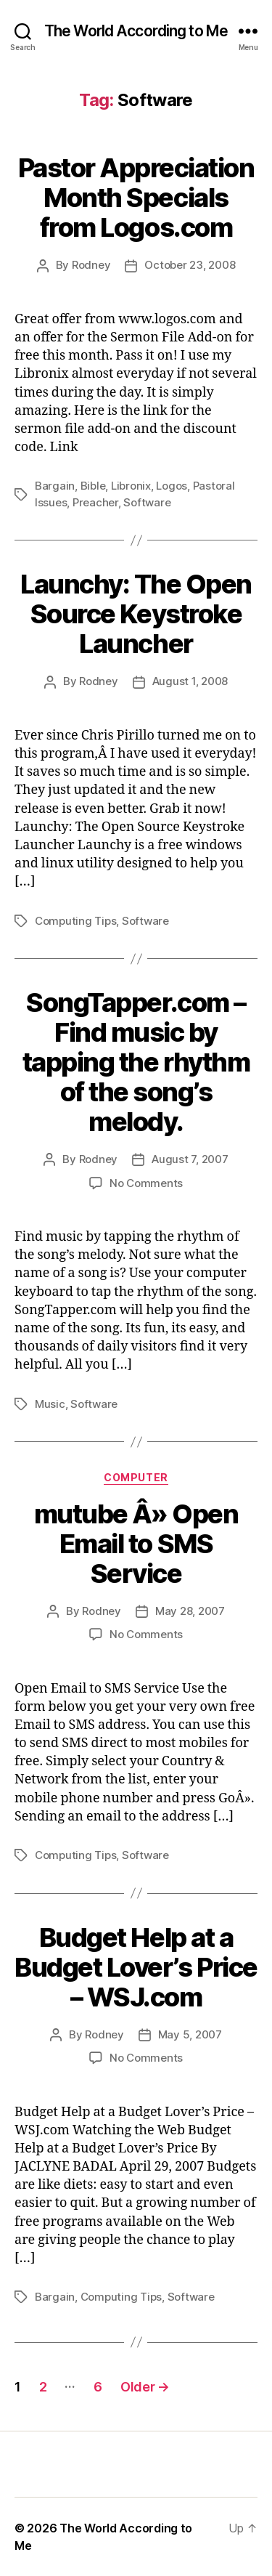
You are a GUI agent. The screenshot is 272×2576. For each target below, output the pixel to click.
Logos (171, 486)
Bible (93, 486)
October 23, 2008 (189, 265)
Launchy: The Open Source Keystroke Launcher (136, 614)
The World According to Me (136, 31)
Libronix (131, 486)
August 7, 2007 (190, 1159)
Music (50, 1404)
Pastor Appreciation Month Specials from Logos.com (136, 197)
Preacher (95, 502)
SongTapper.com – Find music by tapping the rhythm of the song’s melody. (136, 1062)
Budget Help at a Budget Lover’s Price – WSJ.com (136, 1967)
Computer (136, 1477)
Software (146, 502)
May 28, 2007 (190, 1611)
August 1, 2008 (190, 681)
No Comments (146, 1183)
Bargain (55, 486)
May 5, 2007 (190, 2034)
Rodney (91, 265)
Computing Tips (75, 921)
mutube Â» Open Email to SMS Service (136, 1543)
